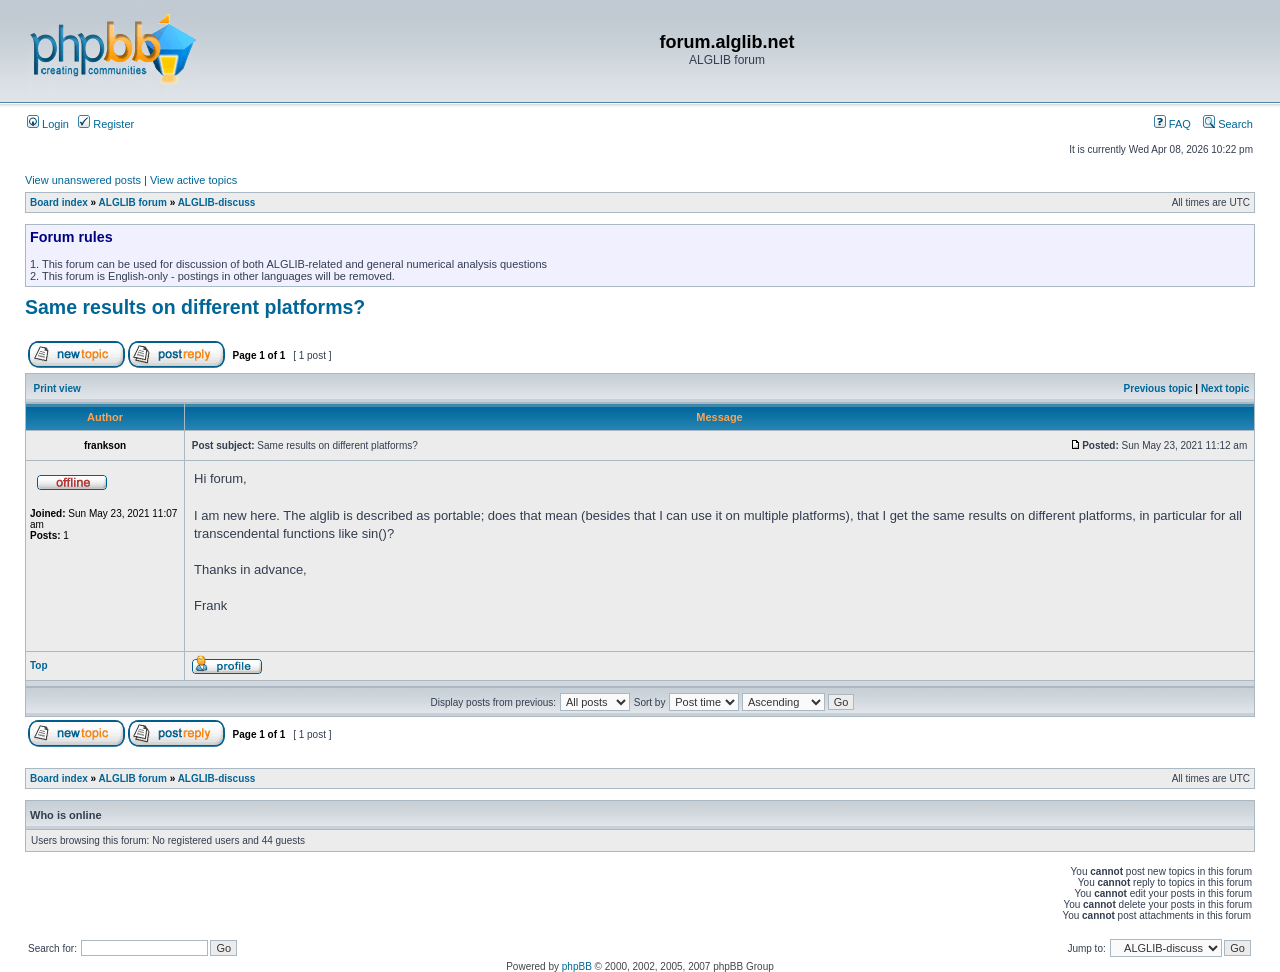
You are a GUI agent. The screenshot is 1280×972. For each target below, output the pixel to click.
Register (106, 124)
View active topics (193, 180)
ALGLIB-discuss (217, 202)
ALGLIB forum (133, 202)
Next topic (1225, 388)
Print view (57, 388)
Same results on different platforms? (195, 307)
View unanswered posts (83, 180)
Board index (59, 202)
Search (1228, 124)
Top (39, 665)
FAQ (1172, 124)
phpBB (577, 966)
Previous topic (1158, 388)
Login (48, 124)
